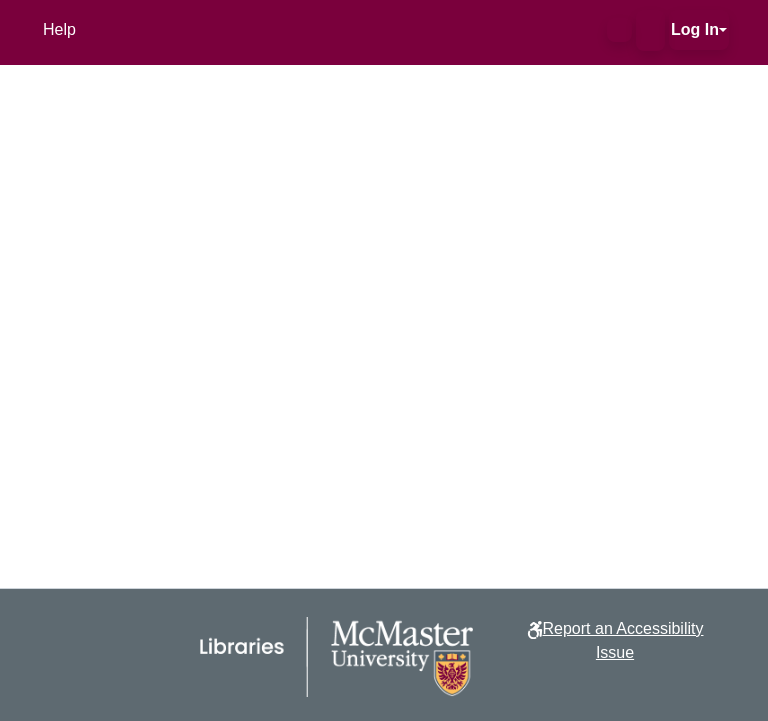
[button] (619, 30)
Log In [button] (695, 29)
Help (59, 29)
